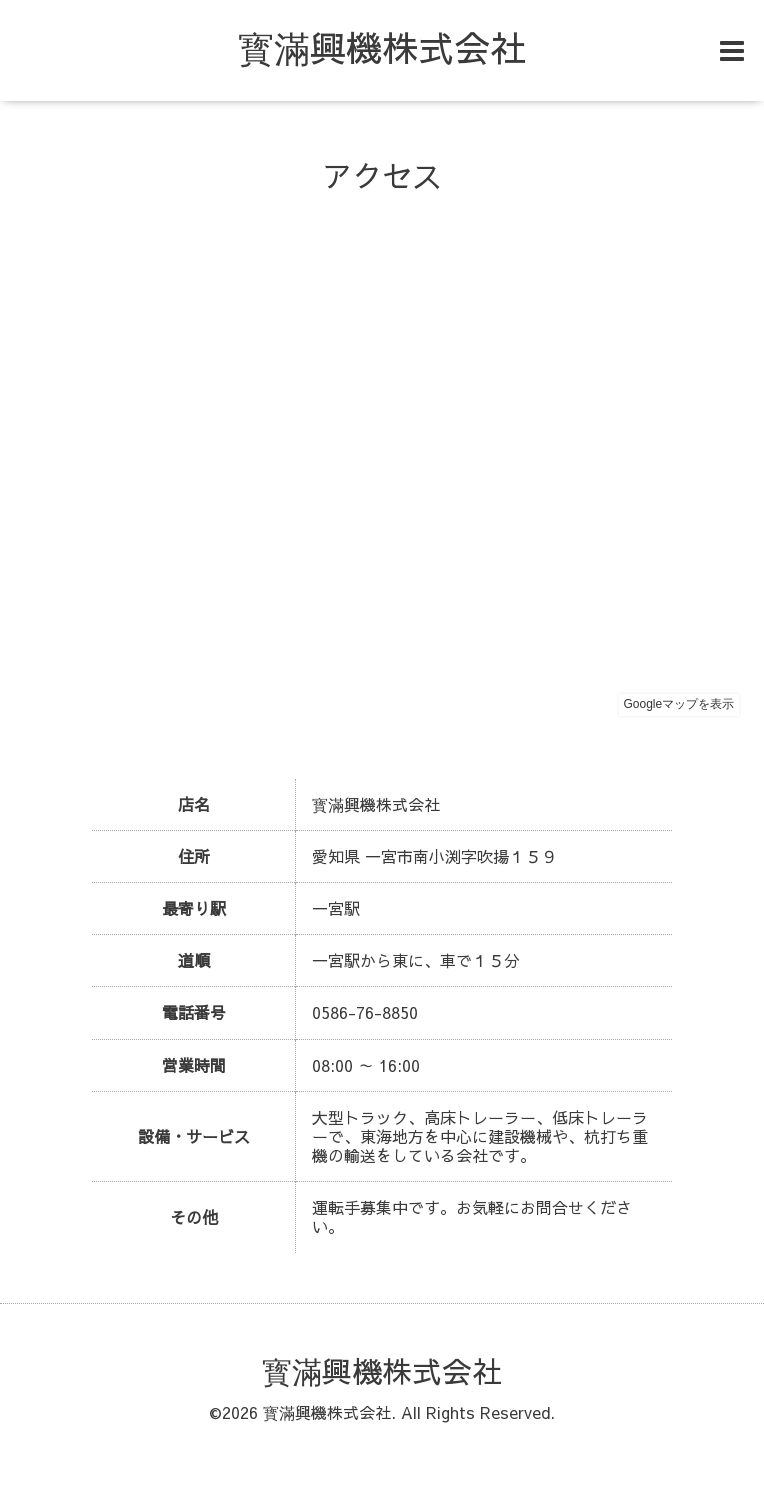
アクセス (382, 175)
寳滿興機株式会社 (382, 47)
